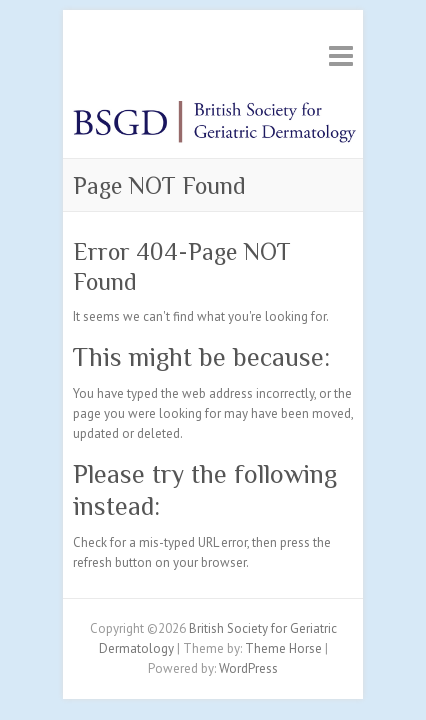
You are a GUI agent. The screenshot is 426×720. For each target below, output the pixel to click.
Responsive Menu (341, 55)
